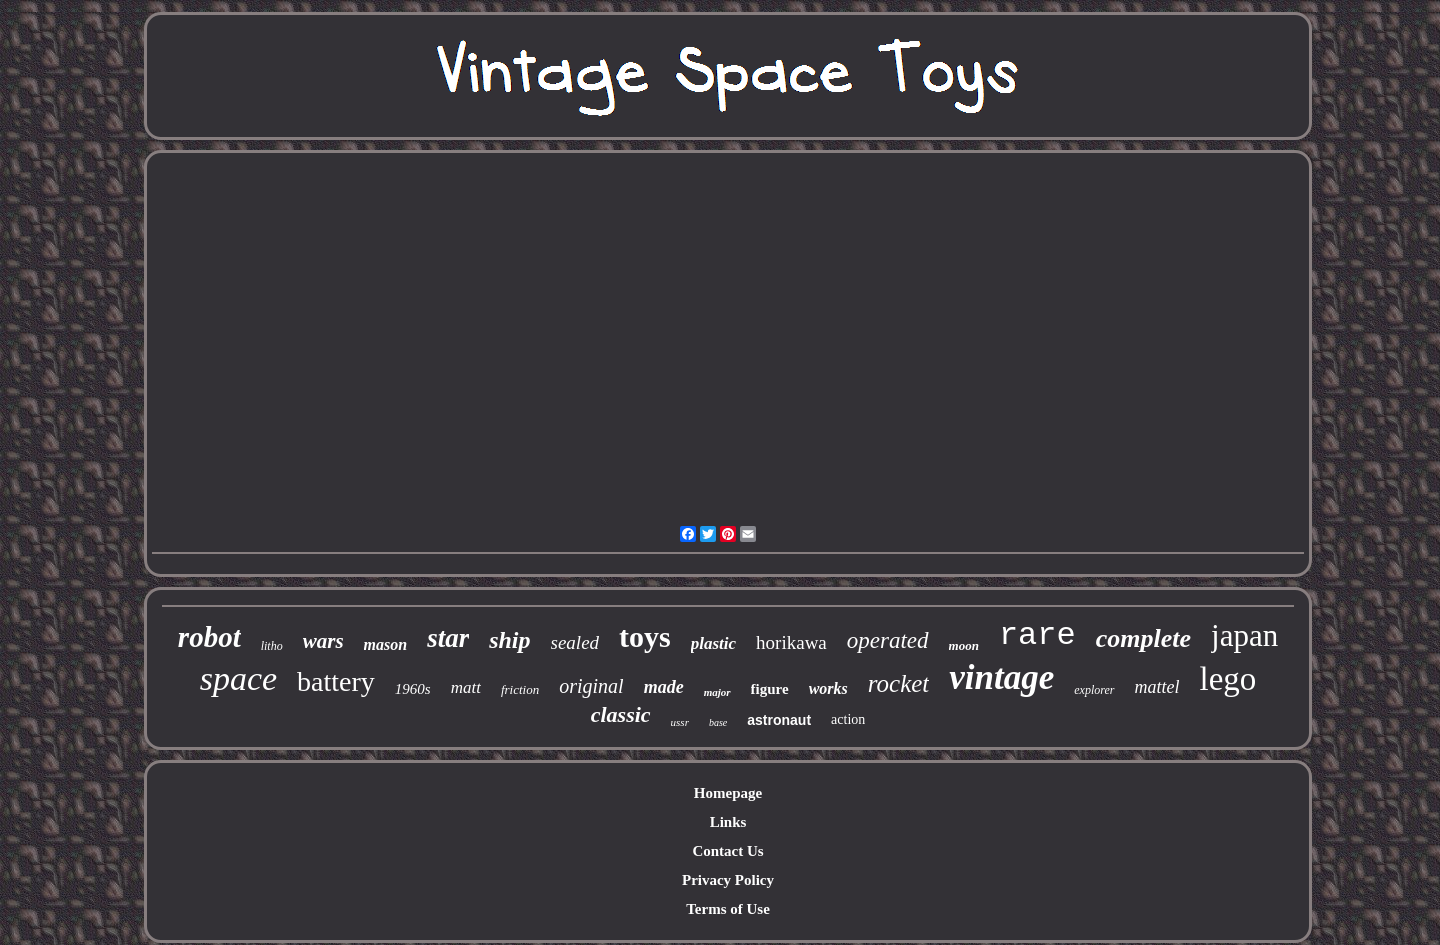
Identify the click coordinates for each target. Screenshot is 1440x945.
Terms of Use (728, 909)
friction (520, 689)
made (664, 687)
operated (888, 640)
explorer (1094, 690)
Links (728, 822)
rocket (899, 683)
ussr (680, 722)
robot (209, 637)
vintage (1001, 677)
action (848, 719)
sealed (575, 642)
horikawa (791, 642)
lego (1228, 679)
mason (386, 644)
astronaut (779, 720)
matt (466, 687)
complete (1143, 638)
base (718, 722)
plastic (713, 643)
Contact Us (727, 851)
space (238, 678)
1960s (413, 689)
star (448, 638)
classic (621, 714)
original (591, 686)
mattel (1157, 687)
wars (323, 641)
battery (336, 681)
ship (509, 640)
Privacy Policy (728, 880)
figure (770, 689)
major (717, 692)
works (828, 688)
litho (272, 646)
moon (964, 645)
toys (645, 636)
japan (1244, 635)
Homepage (728, 793)
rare (1037, 635)
